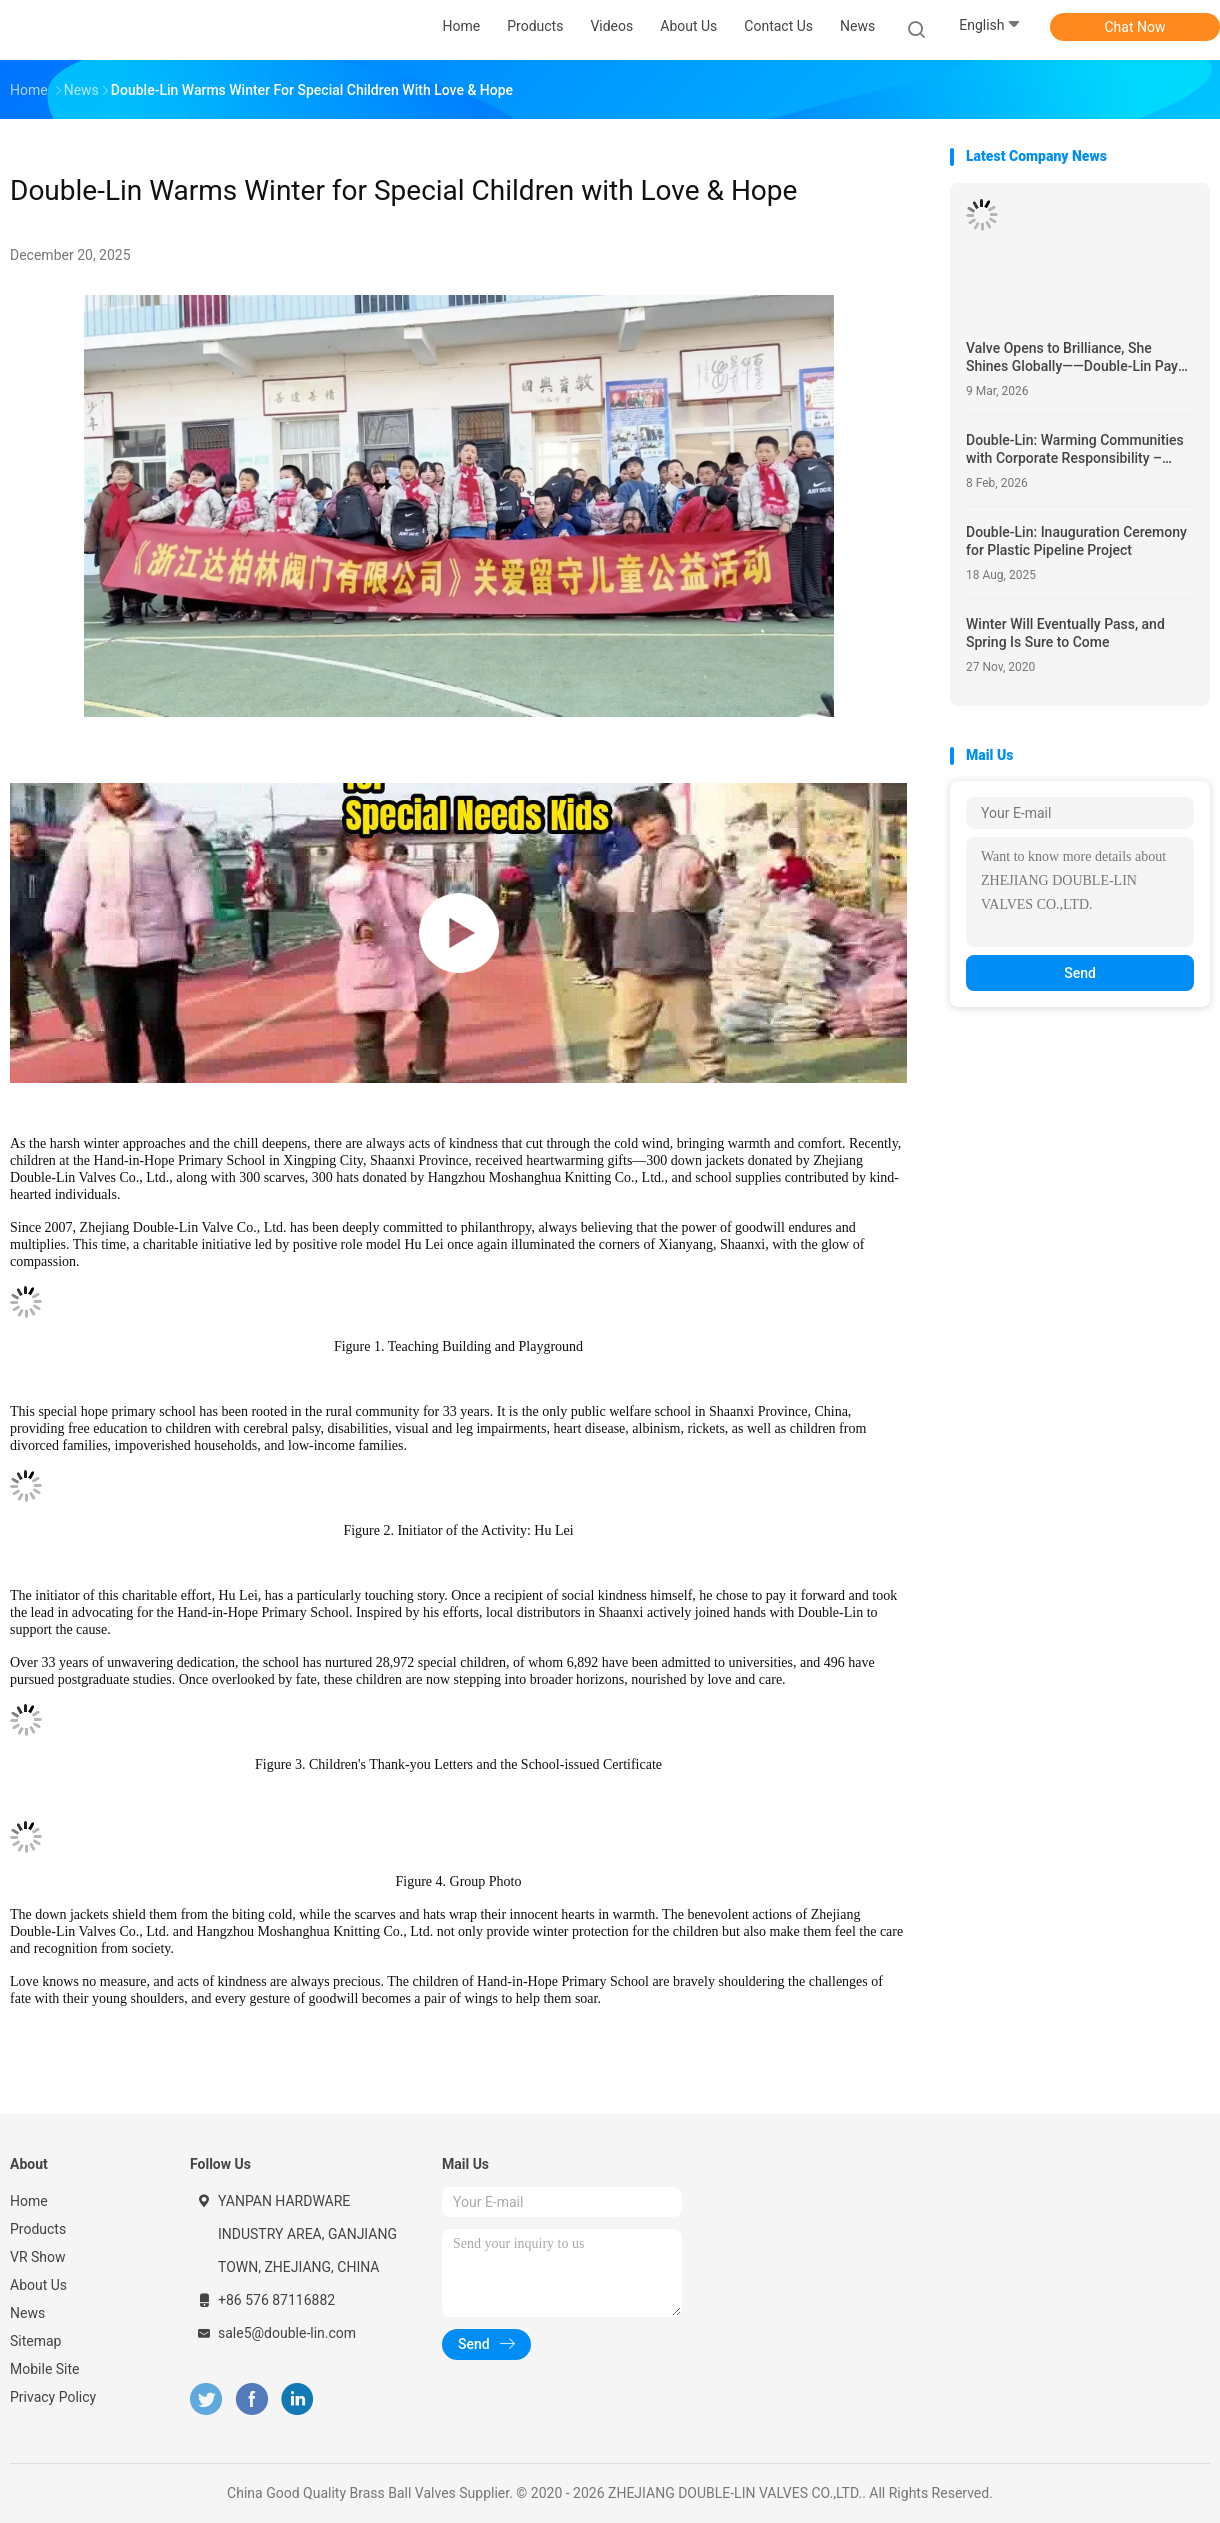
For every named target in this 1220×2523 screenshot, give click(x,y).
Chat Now (1135, 27)
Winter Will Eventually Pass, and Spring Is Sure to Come (1065, 633)
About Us (38, 2285)
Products (38, 2229)
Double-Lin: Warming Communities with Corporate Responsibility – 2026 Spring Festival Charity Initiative (1075, 449)
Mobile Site (45, 2369)
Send (1080, 973)
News (27, 2313)
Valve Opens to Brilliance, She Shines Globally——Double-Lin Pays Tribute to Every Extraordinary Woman (1075, 357)
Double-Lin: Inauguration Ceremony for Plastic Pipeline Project (1076, 541)
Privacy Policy (53, 2397)
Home (29, 2201)
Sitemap (35, 2341)
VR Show (38, 2257)
